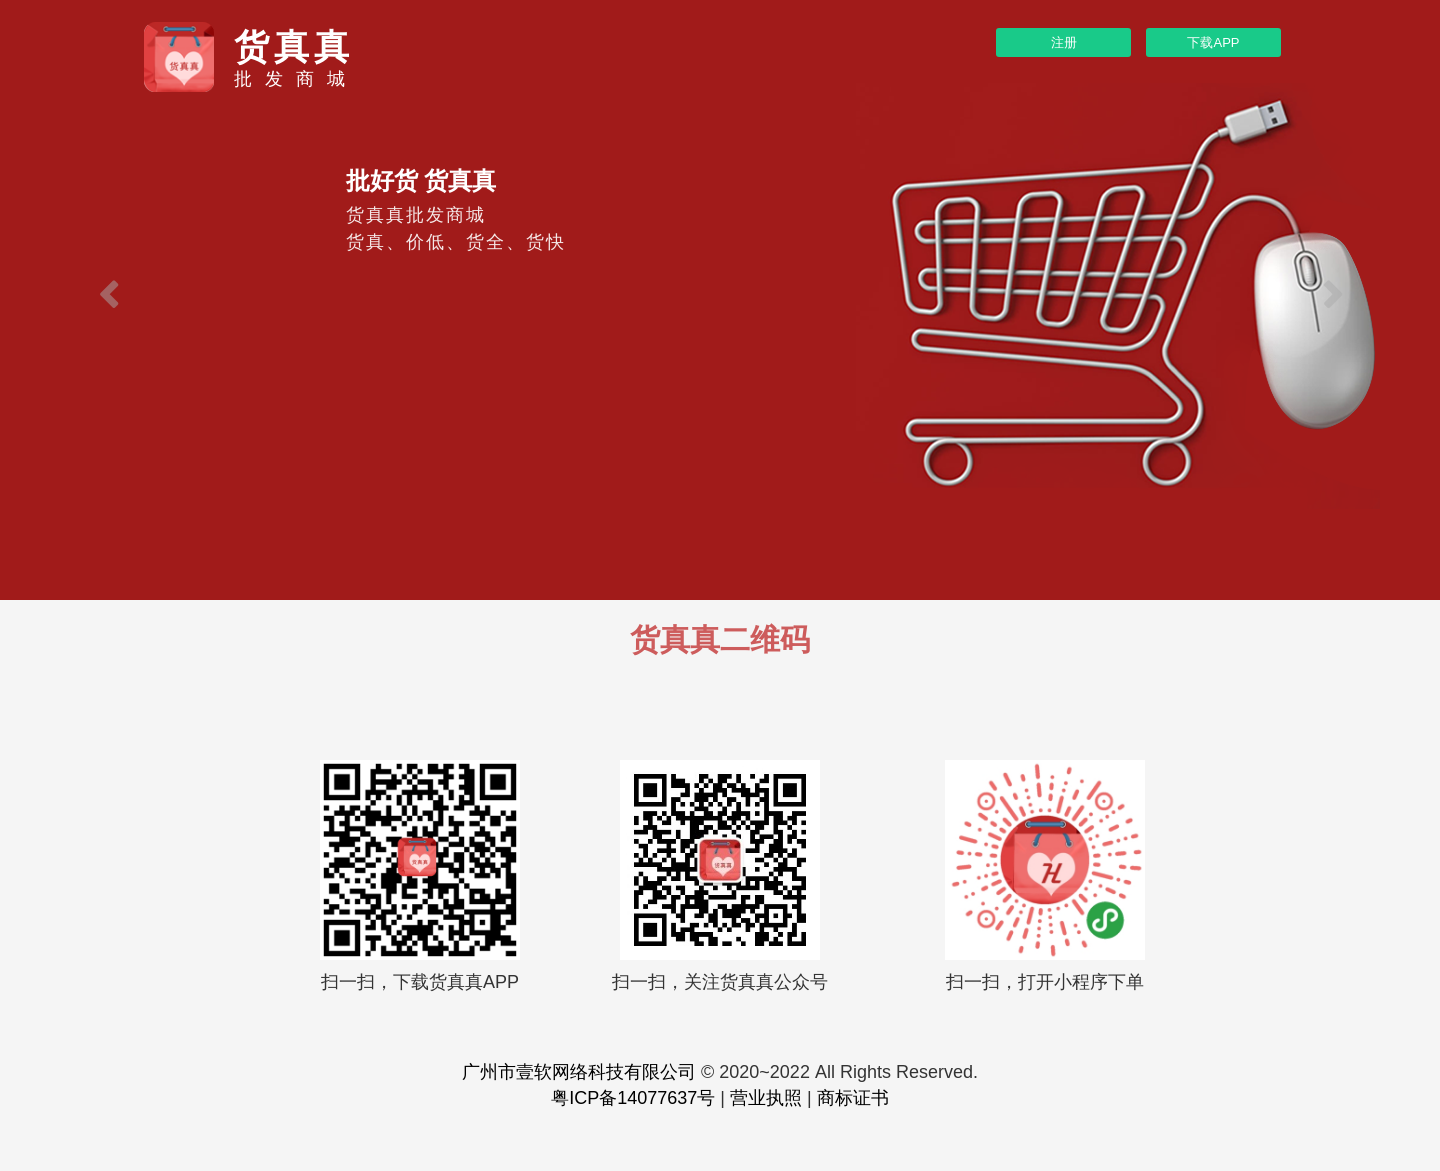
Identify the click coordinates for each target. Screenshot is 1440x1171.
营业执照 (766, 1098)
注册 (1064, 42)
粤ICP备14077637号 (633, 1098)
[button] (108, 300)
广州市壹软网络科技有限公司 (579, 1072)
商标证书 (853, 1098)
